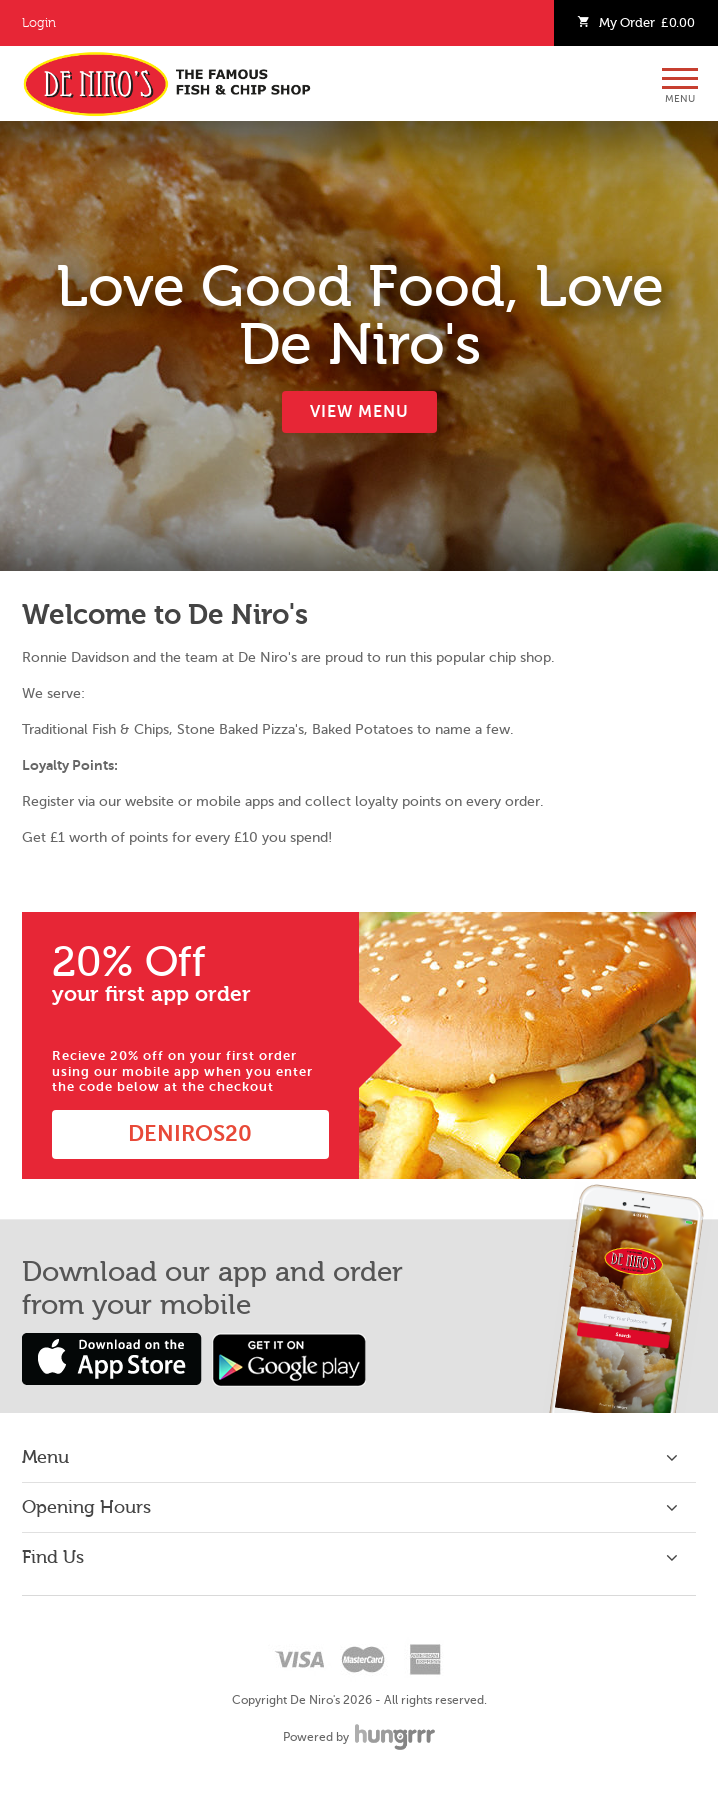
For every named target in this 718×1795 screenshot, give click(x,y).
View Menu (359, 412)
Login (39, 23)
